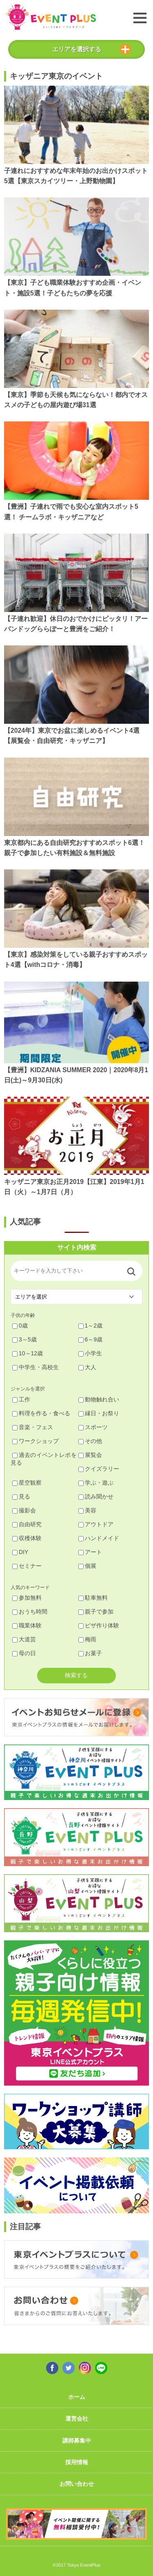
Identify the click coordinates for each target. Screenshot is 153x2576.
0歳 (20, 1325)
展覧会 (90, 1455)
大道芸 (24, 1639)
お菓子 (90, 1653)
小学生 (90, 1353)
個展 (87, 1566)
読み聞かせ (95, 1496)
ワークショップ (35, 1441)
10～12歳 (27, 1353)
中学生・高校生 (35, 1367)
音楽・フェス (32, 1427)
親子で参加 (95, 1611)
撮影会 (24, 1510)
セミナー (27, 1566)
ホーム (76, 2397)
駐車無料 (93, 1597)
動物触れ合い (98, 1399)
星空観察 (27, 1482)
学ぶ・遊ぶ (95, 1482)
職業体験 (27, 1625)
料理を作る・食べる (41, 1413)
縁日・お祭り (98, 1413)
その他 (90, 1441)
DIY (20, 1552)
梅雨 (87, 1639)
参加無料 (27, 1597)
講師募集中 (76, 2440)
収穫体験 (27, 1538)
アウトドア (95, 1524)
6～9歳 (90, 1339)
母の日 (24, 1653)
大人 (87, 1367)
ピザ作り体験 (98, 1625)
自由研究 (27, 1524)
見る (21, 1496)
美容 (87, 1510)
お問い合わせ (77, 2484)
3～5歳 (24, 1339)
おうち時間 (29, 1611)
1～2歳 (90, 1325)
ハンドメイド (98, 1538)
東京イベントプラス (51, 17)
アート (90, 1552)
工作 (21, 1399)
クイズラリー (98, 1468)
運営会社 (76, 2418)
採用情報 (76, 2462)
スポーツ (93, 1427)
